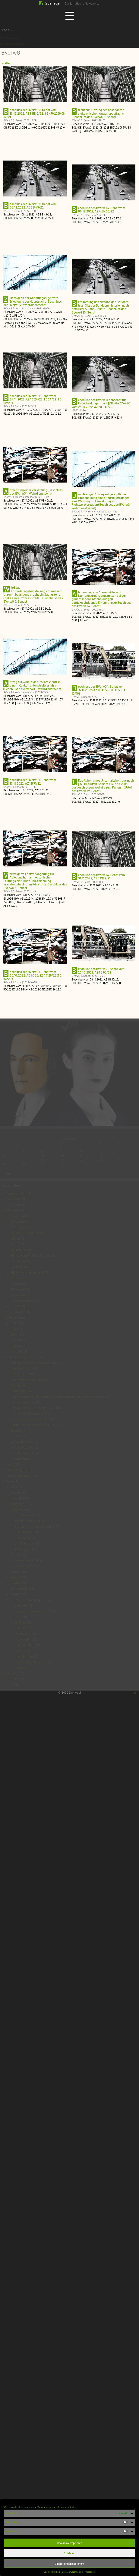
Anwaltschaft (15, 1193)
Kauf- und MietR (25, 1645)
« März (6, 1173)
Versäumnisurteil (22, 1441)
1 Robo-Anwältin (13, 43)
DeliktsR (20, 1605)
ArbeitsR (16, 1509)
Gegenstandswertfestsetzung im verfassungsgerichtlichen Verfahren (57, 1396)
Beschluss (17, 1374)
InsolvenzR (22, 1639)
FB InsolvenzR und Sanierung (30, 1255)
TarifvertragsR (24, 1549)
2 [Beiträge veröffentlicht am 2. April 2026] (62, 1147)
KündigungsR (24, 1537)
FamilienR (21, 1622)
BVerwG (11, 1210)
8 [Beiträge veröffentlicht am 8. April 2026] (42, 1151)
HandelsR (21, 1628)
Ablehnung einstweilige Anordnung (34, 1362)
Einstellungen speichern (69, 2563)
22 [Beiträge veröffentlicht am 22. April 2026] (43, 1160)
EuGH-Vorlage (20, 1391)
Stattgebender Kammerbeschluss (33, 1425)
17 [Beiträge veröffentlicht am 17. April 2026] (81, 1155)
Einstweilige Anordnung (27, 1379)
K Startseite (10, 37)
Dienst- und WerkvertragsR (33, 1611)
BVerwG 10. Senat (81, 315)
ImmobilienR (23, 1633)
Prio (9, 1481)
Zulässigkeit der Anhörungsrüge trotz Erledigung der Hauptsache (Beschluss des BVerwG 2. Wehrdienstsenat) (32, 301)
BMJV (14, 1204)
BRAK (14, 1679)
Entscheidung (20, 1385)
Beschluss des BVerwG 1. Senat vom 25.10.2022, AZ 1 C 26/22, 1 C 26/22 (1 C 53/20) (32, 975)
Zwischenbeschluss (24, 1453)
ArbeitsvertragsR (26, 1520)
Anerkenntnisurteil (23, 1368)
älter (6, 63)
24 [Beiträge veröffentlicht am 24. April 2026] (81, 1160)
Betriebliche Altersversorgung (35, 1526)
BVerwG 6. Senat (12, 605)
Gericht (11, 1317)
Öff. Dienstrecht (25, 1543)
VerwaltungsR (24, 1566)
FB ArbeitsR (18, 1227)
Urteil (14, 1436)
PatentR (20, 1650)
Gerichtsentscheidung (21, 1357)
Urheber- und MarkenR (29, 1662)
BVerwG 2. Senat (81, 794)
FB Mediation (19, 1266)
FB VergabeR (19, 1289)
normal (15, 1498)
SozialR (15, 1571)
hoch (14, 1487)
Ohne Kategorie (16, 1470)
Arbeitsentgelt (24, 1515)
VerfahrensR (19, 1588)
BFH (13, 1329)
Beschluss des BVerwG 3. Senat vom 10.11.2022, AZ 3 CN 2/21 (101, 876)
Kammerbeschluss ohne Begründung (35, 1408)
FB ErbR (16, 1244)
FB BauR (16, 1238)
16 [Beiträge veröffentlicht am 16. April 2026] (62, 1155)
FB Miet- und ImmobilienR (27, 1272)
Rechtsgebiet (15, 1504)
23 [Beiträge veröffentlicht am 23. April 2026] (62, 1160)
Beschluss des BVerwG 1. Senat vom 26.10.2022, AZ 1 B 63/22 (101, 970)
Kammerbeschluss (23, 1402)
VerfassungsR (24, 1560)
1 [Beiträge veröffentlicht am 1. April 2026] (41, 1147)
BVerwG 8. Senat (81, 120)
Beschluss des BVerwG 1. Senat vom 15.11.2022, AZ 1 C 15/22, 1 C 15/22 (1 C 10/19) (99, 689)
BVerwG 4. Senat (81, 214)
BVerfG (15, 1351)
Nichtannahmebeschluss (27, 1413)
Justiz (10, 1464)
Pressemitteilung (17, 1475)
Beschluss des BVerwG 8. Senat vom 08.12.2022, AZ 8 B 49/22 (33, 205)
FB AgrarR (17, 1221)
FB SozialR (17, 1278)
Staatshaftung (24, 1656)
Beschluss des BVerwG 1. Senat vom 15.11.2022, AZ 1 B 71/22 (33, 781)
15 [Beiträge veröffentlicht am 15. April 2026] (42, 1155)
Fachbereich (14, 1216)
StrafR (15, 1583)
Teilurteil (16, 1430)
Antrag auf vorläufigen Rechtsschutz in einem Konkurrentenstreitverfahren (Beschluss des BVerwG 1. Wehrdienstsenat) (32, 685)
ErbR (18, 1616)
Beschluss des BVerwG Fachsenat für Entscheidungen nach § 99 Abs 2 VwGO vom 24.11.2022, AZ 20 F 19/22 (101, 403)
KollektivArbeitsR (26, 1532)
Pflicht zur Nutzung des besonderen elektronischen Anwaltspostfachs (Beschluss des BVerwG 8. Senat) (98, 113)
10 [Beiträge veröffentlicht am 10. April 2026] (81, 1151)
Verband (11, 1673)
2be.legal (53, 3)
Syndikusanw (19, 1312)
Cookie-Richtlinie (52, 2571)
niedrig (15, 1492)
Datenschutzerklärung (72, 2571)
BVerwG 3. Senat (81, 609)
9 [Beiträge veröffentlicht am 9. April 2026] (61, 1151)
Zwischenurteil (20, 1458)
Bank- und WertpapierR (30, 1600)
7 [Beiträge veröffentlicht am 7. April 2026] (23, 1151)
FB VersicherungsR (23, 1300)
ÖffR (14, 1554)
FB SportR (17, 1283)
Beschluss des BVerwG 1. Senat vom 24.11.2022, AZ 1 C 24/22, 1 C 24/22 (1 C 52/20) (32, 399)
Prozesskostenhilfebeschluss (30, 1419)
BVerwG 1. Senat (12, 406)
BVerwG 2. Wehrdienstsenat (19, 308)
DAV (13, 1684)
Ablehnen (69, 2553)
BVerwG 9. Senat (12, 120)
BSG (13, 1345)
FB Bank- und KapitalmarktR (29, 1233)
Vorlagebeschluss (22, 1447)
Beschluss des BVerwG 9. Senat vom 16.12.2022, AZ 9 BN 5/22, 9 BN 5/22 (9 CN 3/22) (34, 113)
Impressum (89, 2571)
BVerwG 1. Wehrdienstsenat (19, 496)
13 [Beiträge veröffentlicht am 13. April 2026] (4, 1155)
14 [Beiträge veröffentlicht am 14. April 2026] (23, 1155)
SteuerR (16, 1577)
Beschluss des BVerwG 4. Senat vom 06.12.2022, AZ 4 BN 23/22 (101, 209)
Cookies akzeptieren (69, 2543)
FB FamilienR (19, 1249)
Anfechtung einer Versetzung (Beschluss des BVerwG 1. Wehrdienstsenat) (36, 491)
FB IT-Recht (18, 1261)
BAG (13, 1323)
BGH (13, 1334)
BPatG (15, 1340)
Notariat (16, 1306)
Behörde (12, 1199)
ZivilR (14, 1594)
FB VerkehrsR (19, 1295)
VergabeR (21, 1667)
